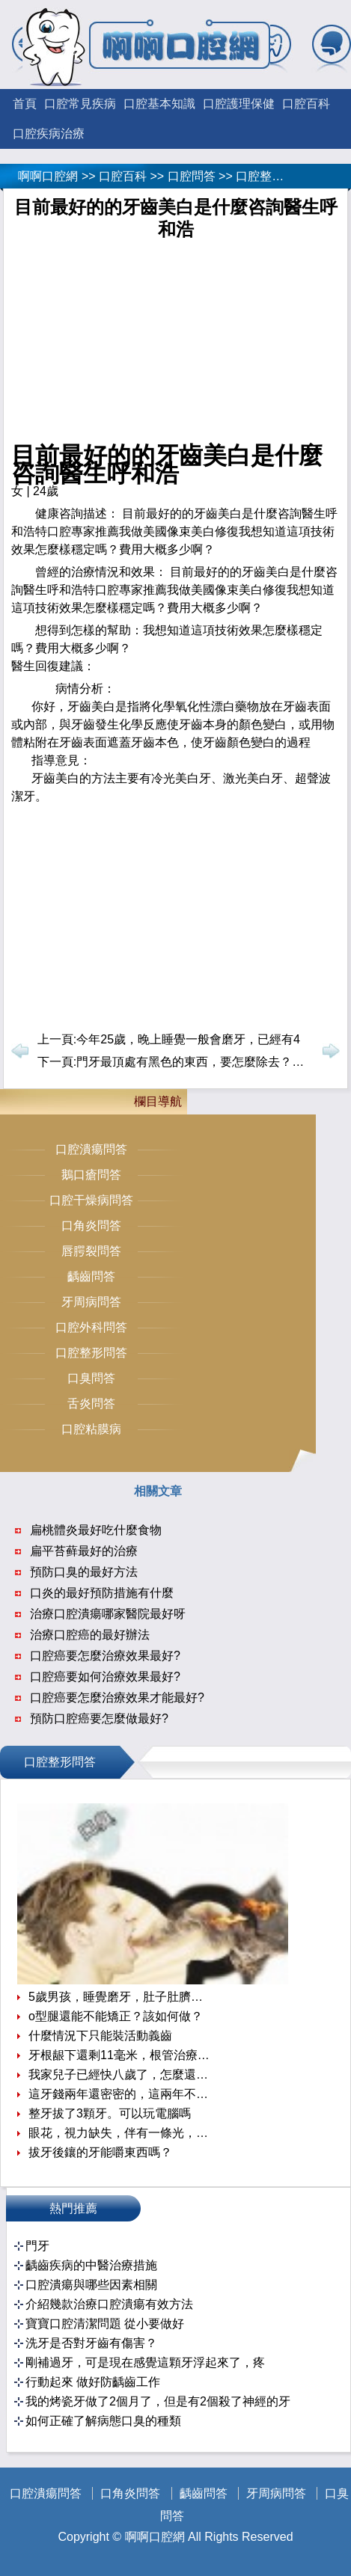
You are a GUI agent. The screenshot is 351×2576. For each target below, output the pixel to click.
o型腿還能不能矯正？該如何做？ (115, 2016)
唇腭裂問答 (91, 1251)
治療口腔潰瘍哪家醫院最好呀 (108, 1613)
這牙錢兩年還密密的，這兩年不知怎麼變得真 (120, 2094)
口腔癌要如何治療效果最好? (105, 1676)
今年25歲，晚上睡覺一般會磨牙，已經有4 (188, 1039)
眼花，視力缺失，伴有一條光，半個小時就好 (120, 2132)
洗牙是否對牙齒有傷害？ (91, 2343)
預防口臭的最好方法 (84, 1571)
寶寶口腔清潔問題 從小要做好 (104, 2323)
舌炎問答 (91, 1403)
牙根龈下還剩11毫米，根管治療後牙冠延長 (120, 2055)
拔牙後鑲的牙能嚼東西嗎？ (100, 2152)
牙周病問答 (91, 1301)
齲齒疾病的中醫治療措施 (91, 2265)
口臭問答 (91, 1378)
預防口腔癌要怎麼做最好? (99, 1718)
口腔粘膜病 (91, 1429)
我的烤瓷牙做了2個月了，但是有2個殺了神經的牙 (157, 2401)
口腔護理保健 (239, 103)
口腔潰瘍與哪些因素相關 (91, 2284)
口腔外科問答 (91, 1327)
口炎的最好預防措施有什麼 (102, 1592)
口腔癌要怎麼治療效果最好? (105, 1655)
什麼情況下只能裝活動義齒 (100, 2035)
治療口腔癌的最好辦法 (90, 1634)
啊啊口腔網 (48, 176)
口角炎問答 (91, 1225)
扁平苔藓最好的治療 (84, 1551)
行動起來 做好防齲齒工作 (92, 2382)
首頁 (25, 103)
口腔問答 (192, 176)
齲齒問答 (91, 1276)
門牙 (37, 2245)
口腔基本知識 (159, 103)
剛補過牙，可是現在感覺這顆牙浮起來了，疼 (145, 2362)
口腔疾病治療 (49, 133)
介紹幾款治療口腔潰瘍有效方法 (109, 2304)
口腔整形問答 (272, 176)
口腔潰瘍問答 (91, 1149)
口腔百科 (306, 103)
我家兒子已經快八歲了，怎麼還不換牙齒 (120, 2074)
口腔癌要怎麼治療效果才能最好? (117, 1697)
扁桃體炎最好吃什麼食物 (96, 1530)
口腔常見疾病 (80, 103)
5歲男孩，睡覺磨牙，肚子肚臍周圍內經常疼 (120, 1996)
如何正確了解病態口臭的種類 (103, 2420)
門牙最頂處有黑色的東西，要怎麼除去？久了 (196, 1061)
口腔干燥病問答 (91, 1200)
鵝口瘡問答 (91, 1174)
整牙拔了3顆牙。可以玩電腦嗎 (109, 2113)
